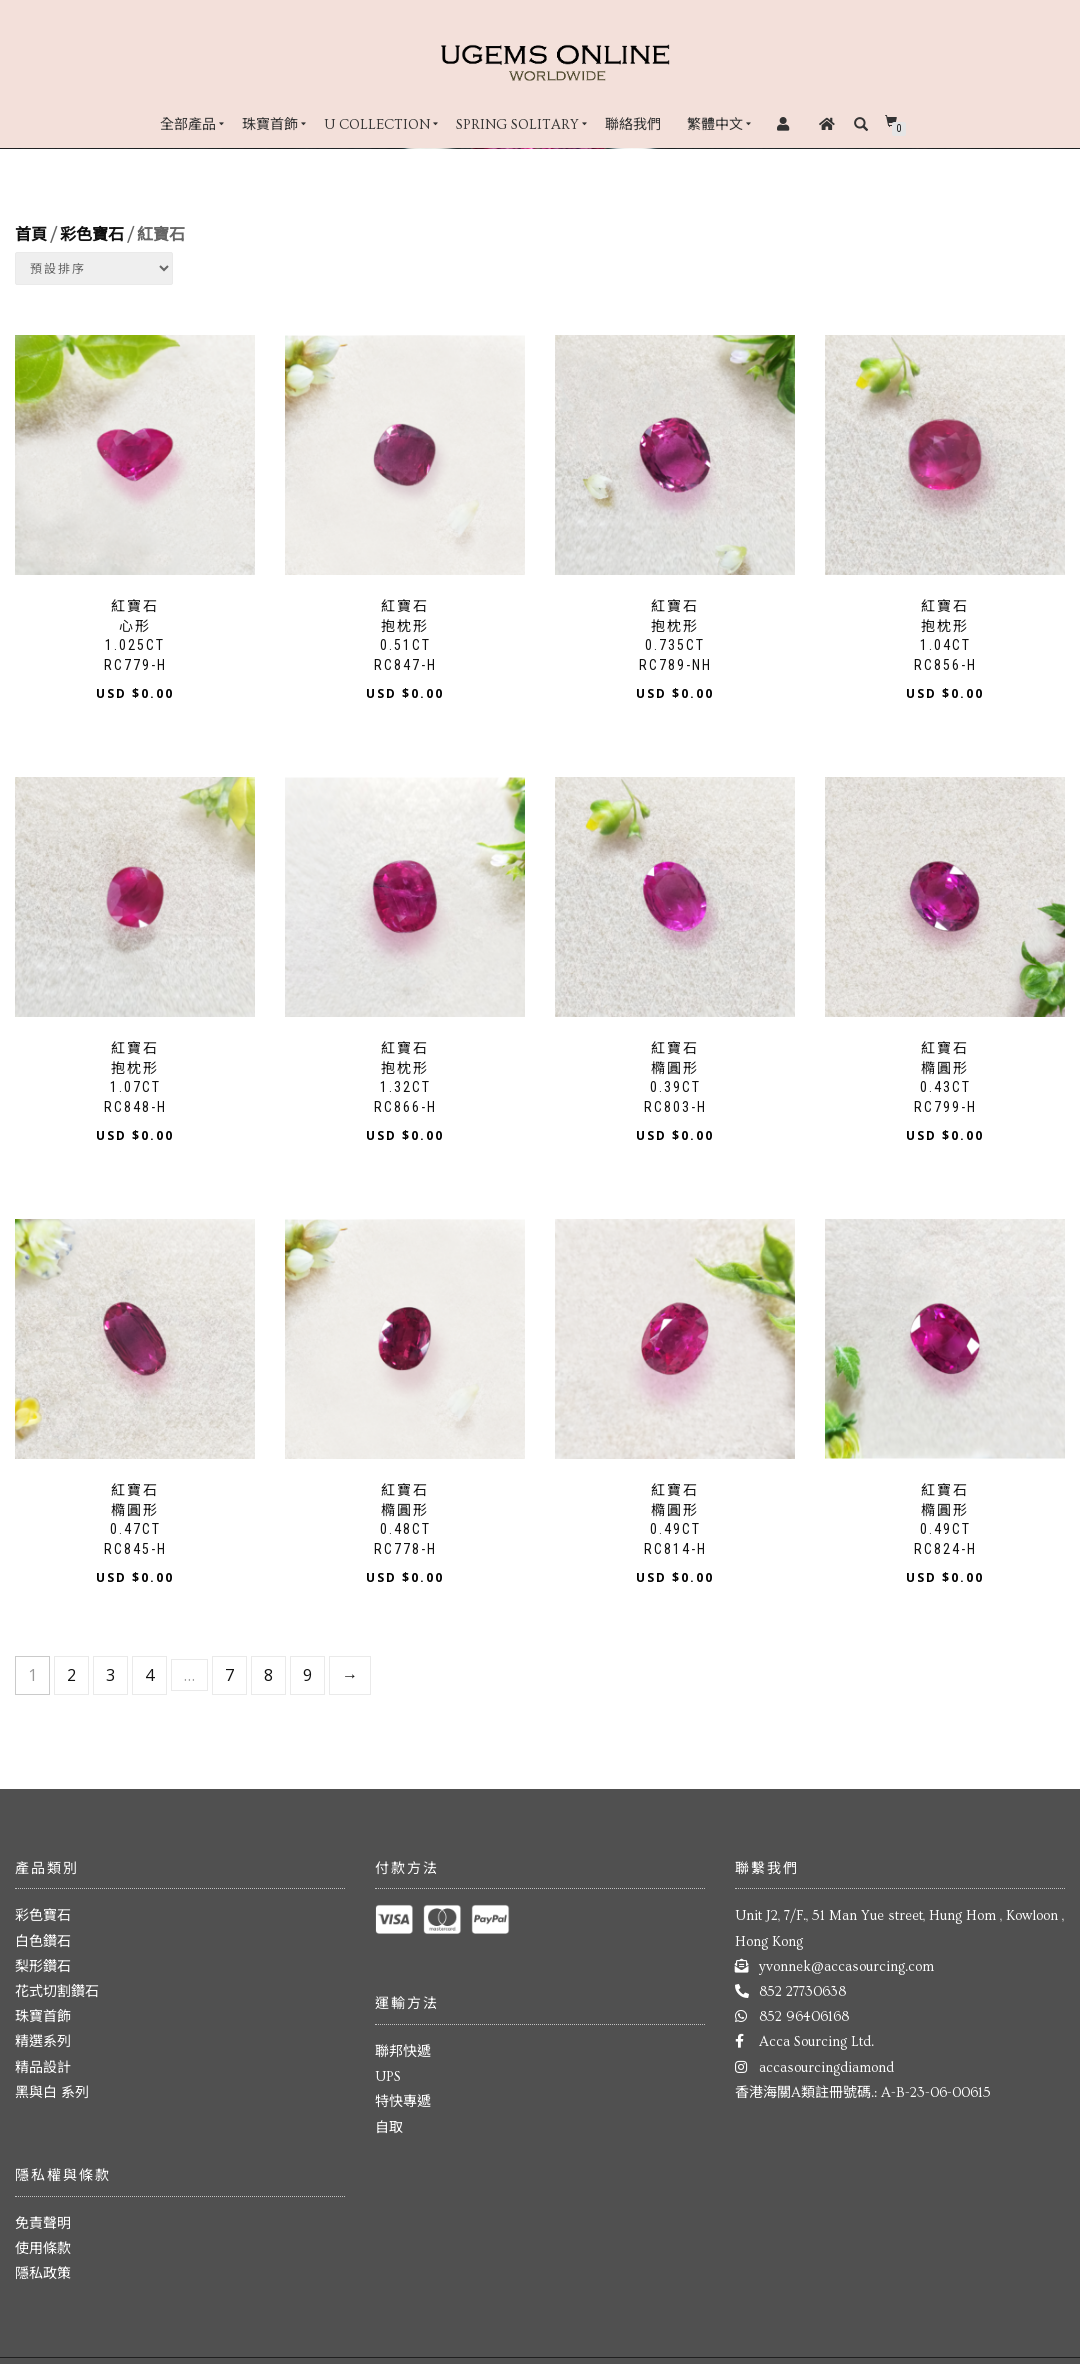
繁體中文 (715, 125)
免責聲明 (43, 2224)
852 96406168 (804, 2017)
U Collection (377, 125)
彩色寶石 (92, 235)
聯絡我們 (633, 125)
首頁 (31, 235)
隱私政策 (43, 2274)
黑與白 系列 (52, 2093)
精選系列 (43, 2042)
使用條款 (43, 2249)
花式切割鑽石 (57, 1992)
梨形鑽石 (43, 1967)
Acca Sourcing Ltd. (816, 2042)
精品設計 (43, 2068)
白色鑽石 (43, 1942)
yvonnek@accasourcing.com (846, 1967)
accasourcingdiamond (826, 2068)
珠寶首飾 (270, 125)
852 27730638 (802, 1992)
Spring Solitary (517, 125)
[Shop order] (94, 268)
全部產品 (188, 125)
